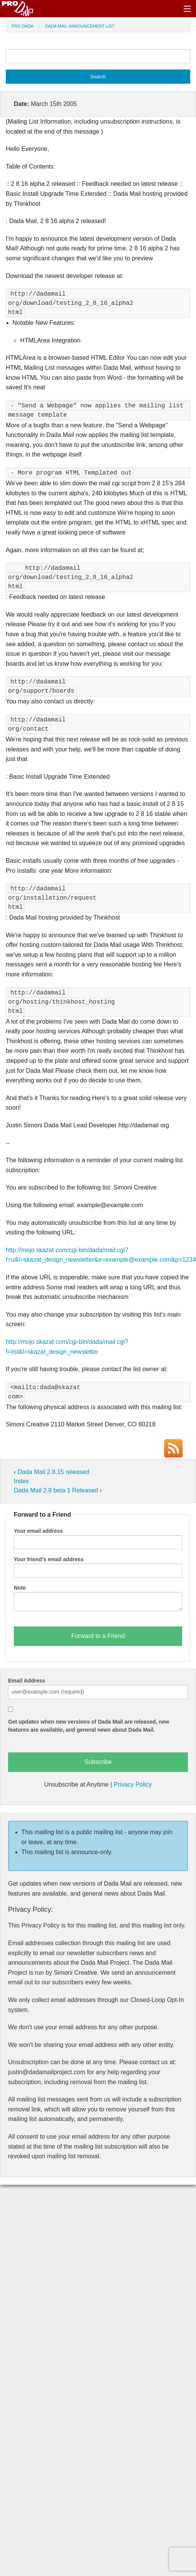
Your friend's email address (49, 1559)
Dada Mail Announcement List (80, 26)
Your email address (38, 1531)
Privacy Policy (133, 1784)
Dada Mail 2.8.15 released (53, 1472)
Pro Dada (22, 26)
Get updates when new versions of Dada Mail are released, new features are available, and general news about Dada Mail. (88, 1726)
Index (21, 1481)
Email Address (26, 1681)
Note (20, 1588)
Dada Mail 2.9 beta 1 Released (57, 1490)
